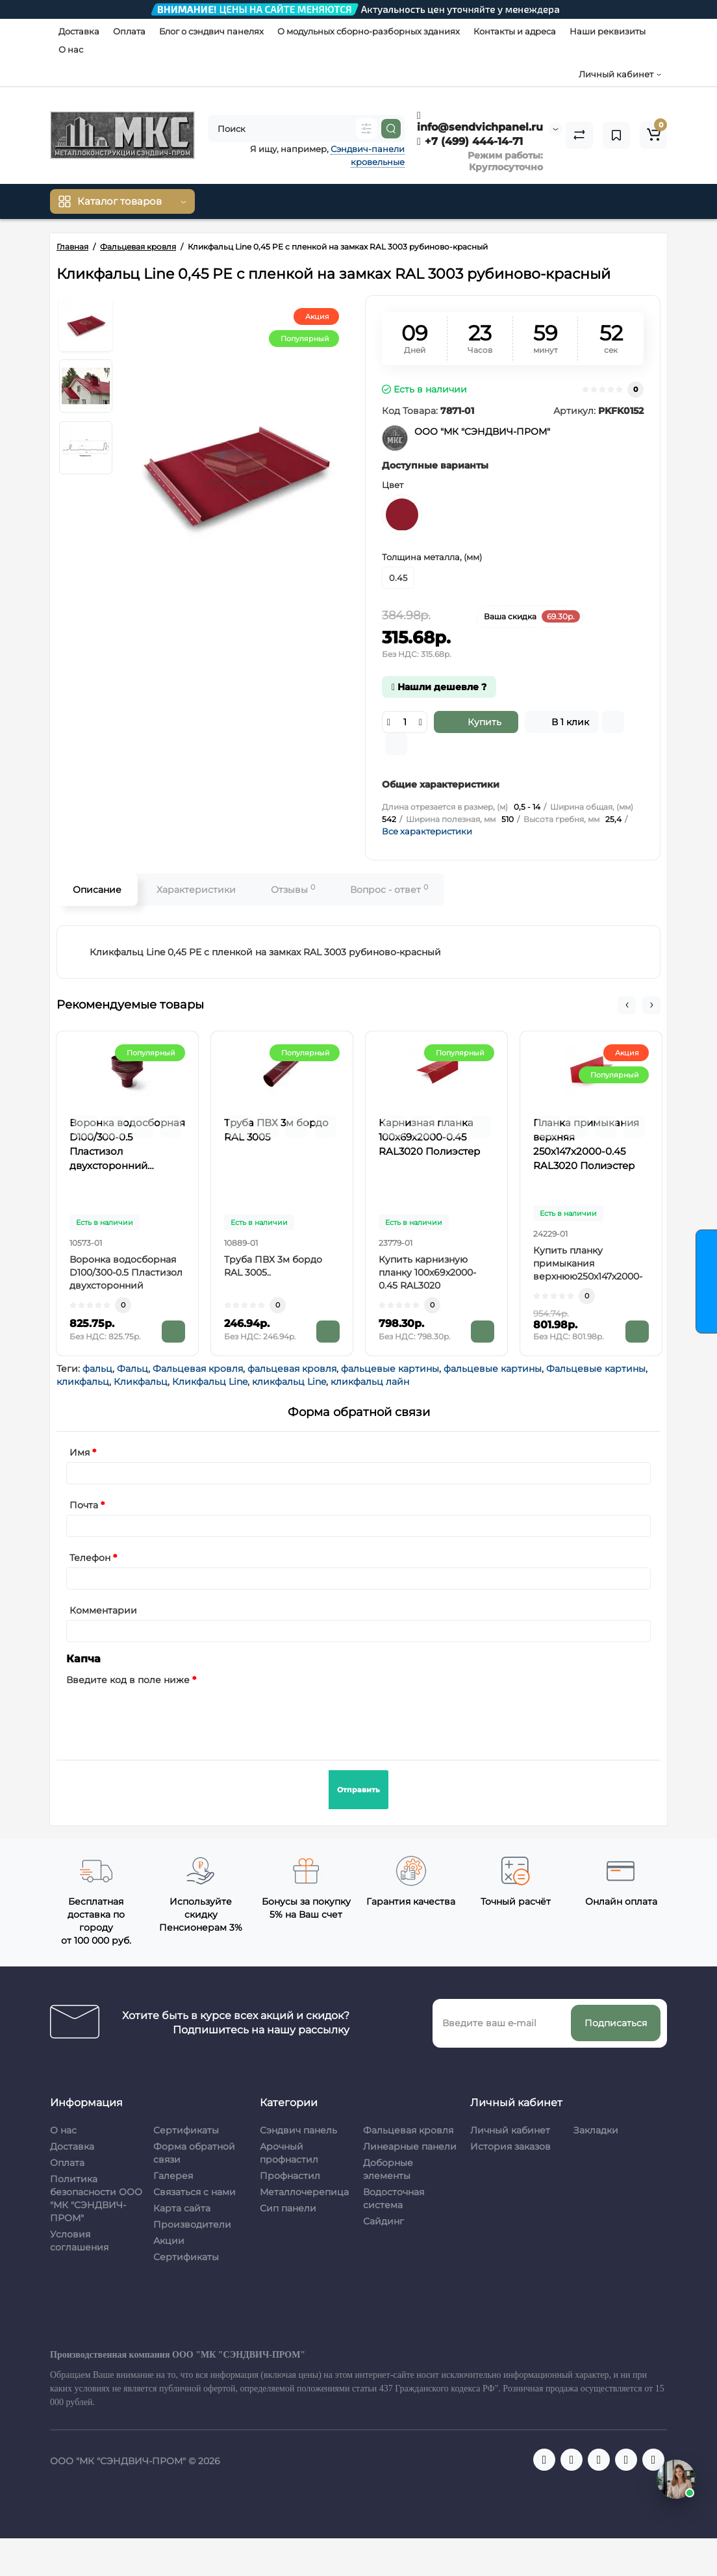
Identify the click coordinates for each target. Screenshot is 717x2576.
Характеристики (196, 889)
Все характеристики (427, 831)
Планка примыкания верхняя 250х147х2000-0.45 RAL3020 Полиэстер (586, 1144)
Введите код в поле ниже (128, 1680)
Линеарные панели (410, 2146)
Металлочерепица (304, 2192)
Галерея (173, 2176)
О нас (70, 49)
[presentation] (165, 1715)
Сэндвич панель (298, 2130)
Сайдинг (383, 2221)
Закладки (595, 2130)
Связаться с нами (194, 2192)
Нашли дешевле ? (439, 687)
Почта (83, 1505)
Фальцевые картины (596, 1368)
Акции (168, 2241)
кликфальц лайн (370, 1381)
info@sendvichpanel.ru (480, 121)
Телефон (89, 1558)
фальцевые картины (390, 1368)
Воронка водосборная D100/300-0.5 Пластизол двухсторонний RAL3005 (127, 1144)
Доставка (78, 31)
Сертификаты (186, 2130)
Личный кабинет (510, 2130)
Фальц (132, 1368)
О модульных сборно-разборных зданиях (368, 31)
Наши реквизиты (608, 31)
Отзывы (293, 889)
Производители (192, 2224)
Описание (97, 889)
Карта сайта (181, 2208)
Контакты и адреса (514, 31)
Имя (79, 1452)
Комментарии (103, 1610)
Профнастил (290, 2176)
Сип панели (288, 2208)
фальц (97, 1368)
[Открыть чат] (676, 2479)
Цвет (392, 485)
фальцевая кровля (291, 1368)
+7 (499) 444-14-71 (470, 141)
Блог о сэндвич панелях (211, 31)
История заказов (510, 2146)
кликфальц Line (289, 1381)
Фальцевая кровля (198, 1368)
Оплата (129, 31)
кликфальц (83, 1381)
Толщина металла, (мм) (432, 557)
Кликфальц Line (209, 1381)
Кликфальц (141, 1381)
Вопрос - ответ (389, 889)
